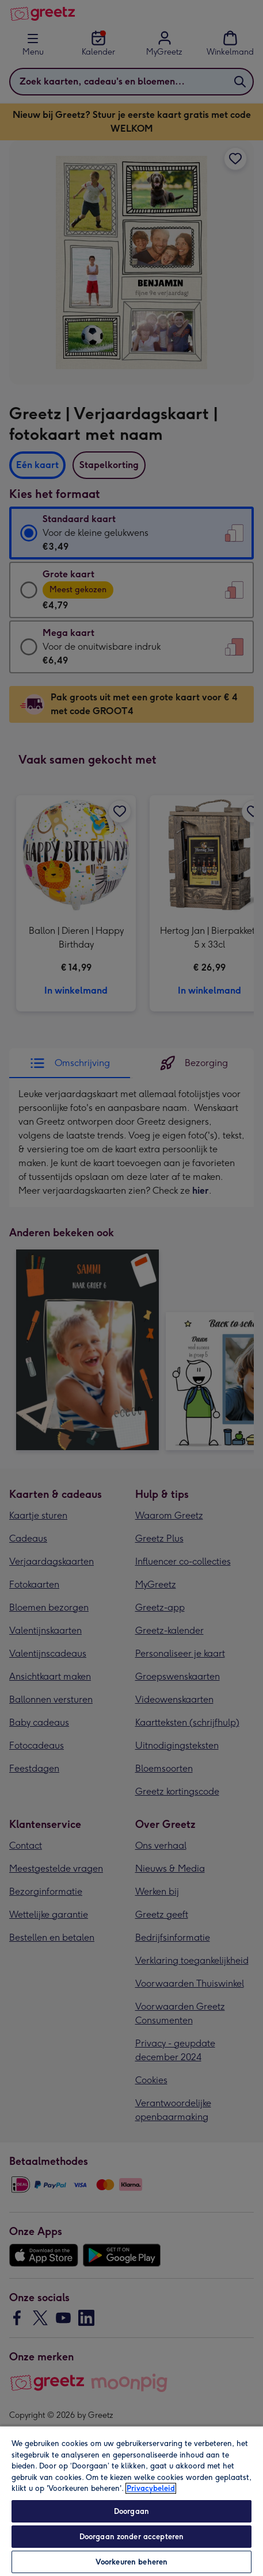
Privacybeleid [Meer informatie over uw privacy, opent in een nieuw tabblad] (151, 2488)
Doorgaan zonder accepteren (131, 2536)
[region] (131, 2500)
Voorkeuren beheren (131, 2562)
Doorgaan (131, 2511)
